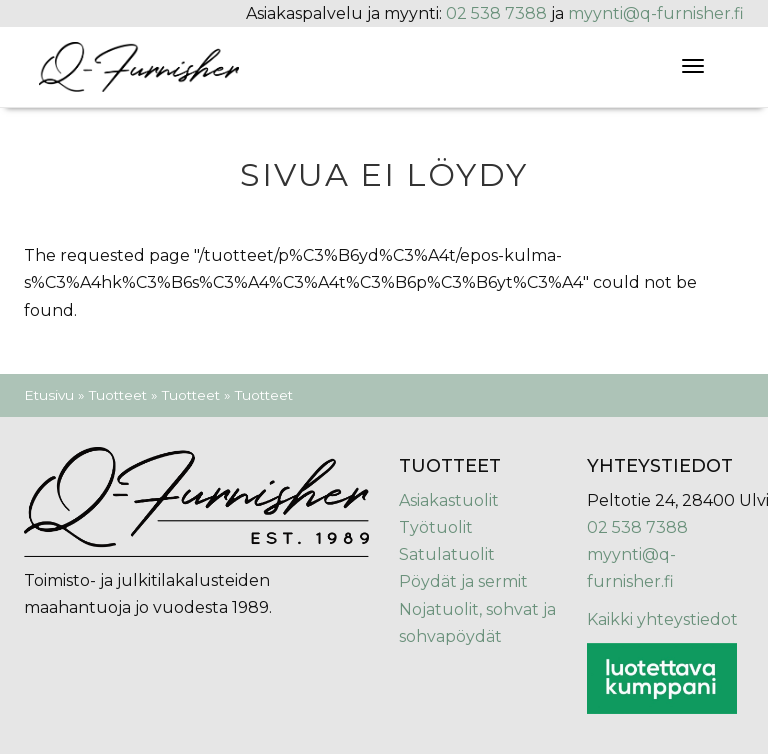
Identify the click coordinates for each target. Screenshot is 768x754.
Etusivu (49, 395)
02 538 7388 (496, 13)
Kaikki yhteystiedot (662, 619)
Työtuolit (436, 527)
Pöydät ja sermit (463, 581)
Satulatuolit (447, 554)
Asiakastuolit (449, 500)
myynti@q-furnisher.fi (656, 13)
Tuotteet (118, 395)
